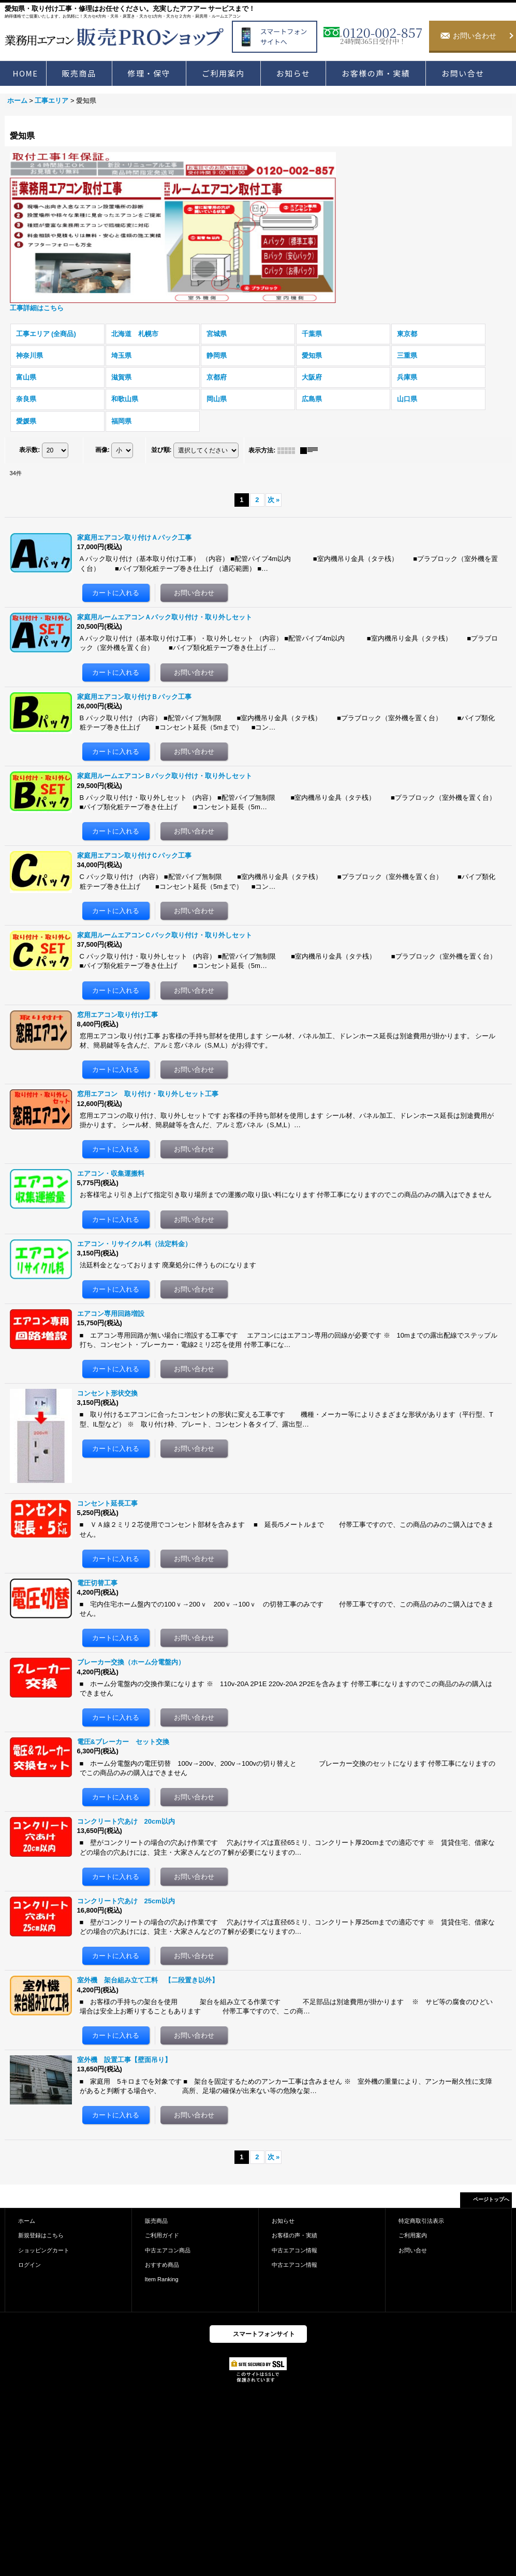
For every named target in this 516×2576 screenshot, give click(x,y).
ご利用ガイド (162, 2235)
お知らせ (283, 2221)
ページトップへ (491, 2199)
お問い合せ (413, 2250)
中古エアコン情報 (294, 2250)
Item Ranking (162, 2279)
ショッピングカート (43, 2250)
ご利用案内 (413, 2235)
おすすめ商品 (162, 2265)
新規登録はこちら (41, 2235)
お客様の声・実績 (294, 2235)
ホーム (26, 2221)
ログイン (29, 2265)
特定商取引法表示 (421, 2221)
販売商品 (156, 2221)
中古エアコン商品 (167, 2250)
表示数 (29, 449)
